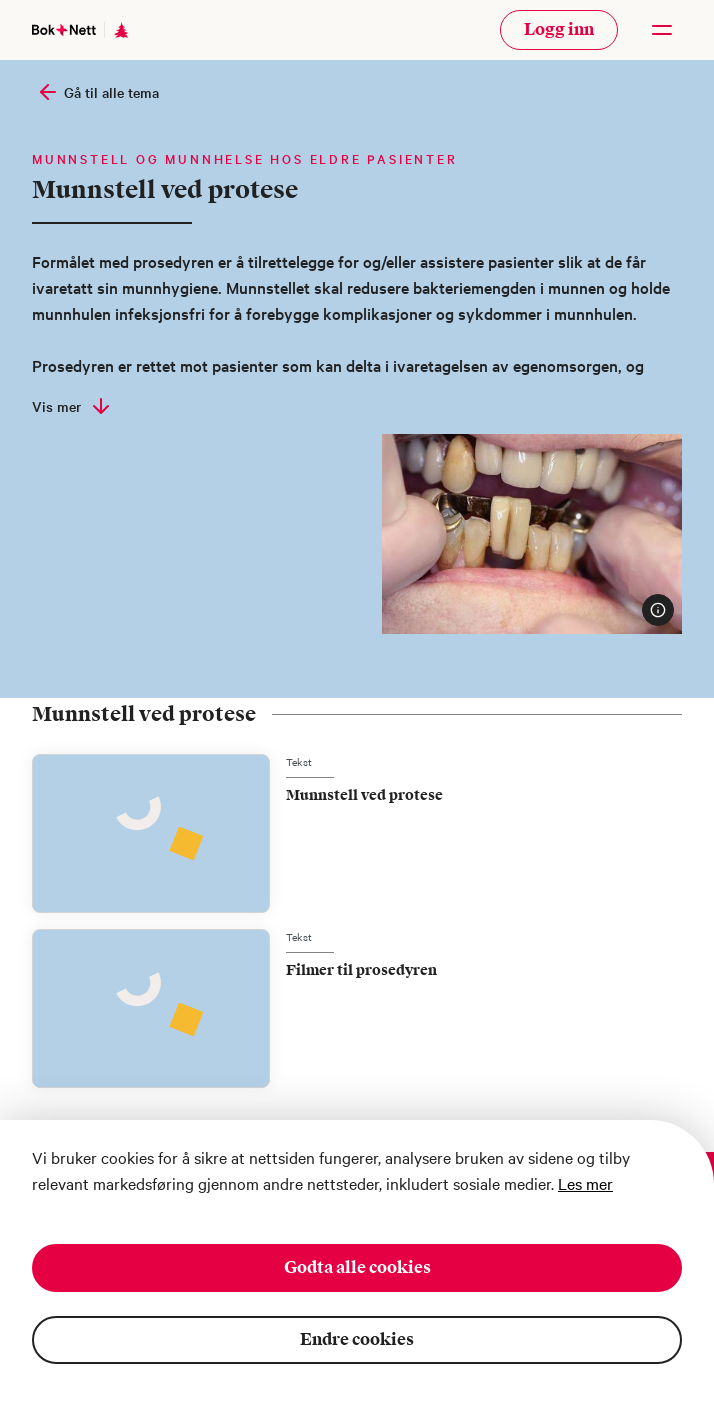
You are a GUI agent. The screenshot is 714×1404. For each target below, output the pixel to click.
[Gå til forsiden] (64, 29)
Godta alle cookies (357, 1265)
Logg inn (559, 29)
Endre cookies (357, 1337)
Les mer (585, 1181)
